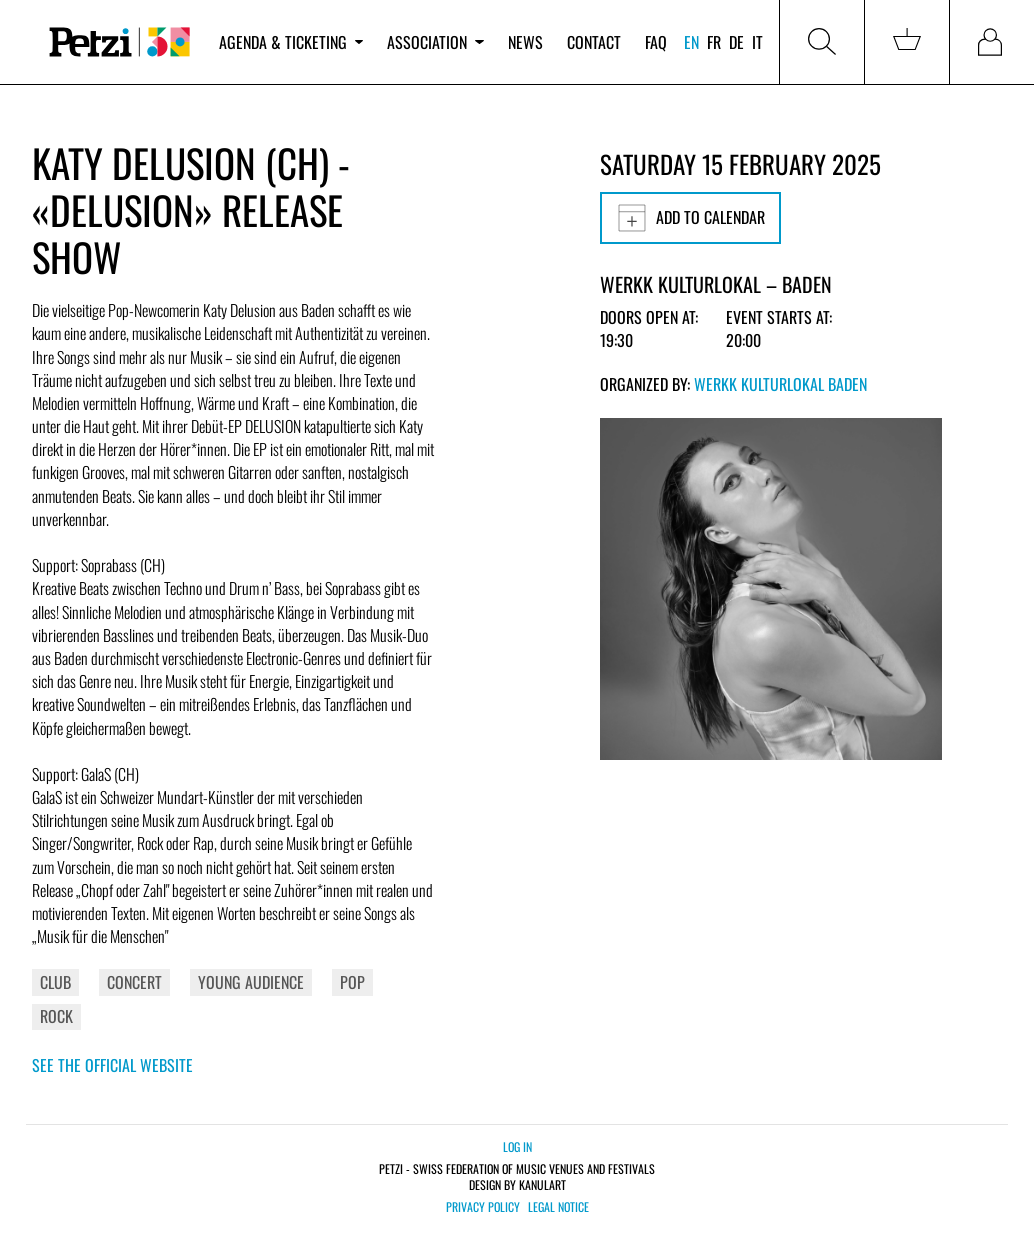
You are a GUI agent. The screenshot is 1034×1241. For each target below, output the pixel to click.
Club (55, 982)
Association (435, 42)
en (691, 42)
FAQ (656, 42)
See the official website (112, 1065)
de (736, 42)
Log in (517, 1146)
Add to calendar (690, 218)
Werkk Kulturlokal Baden (780, 384)
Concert (134, 982)
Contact (594, 42)
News (525, 42)
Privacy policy (483, 1207)
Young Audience (251, 982)
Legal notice (558, 1207)
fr (714, 42)
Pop (352, 982)
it (757, 42)
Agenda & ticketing (291, 42)
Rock (56, 1016)
